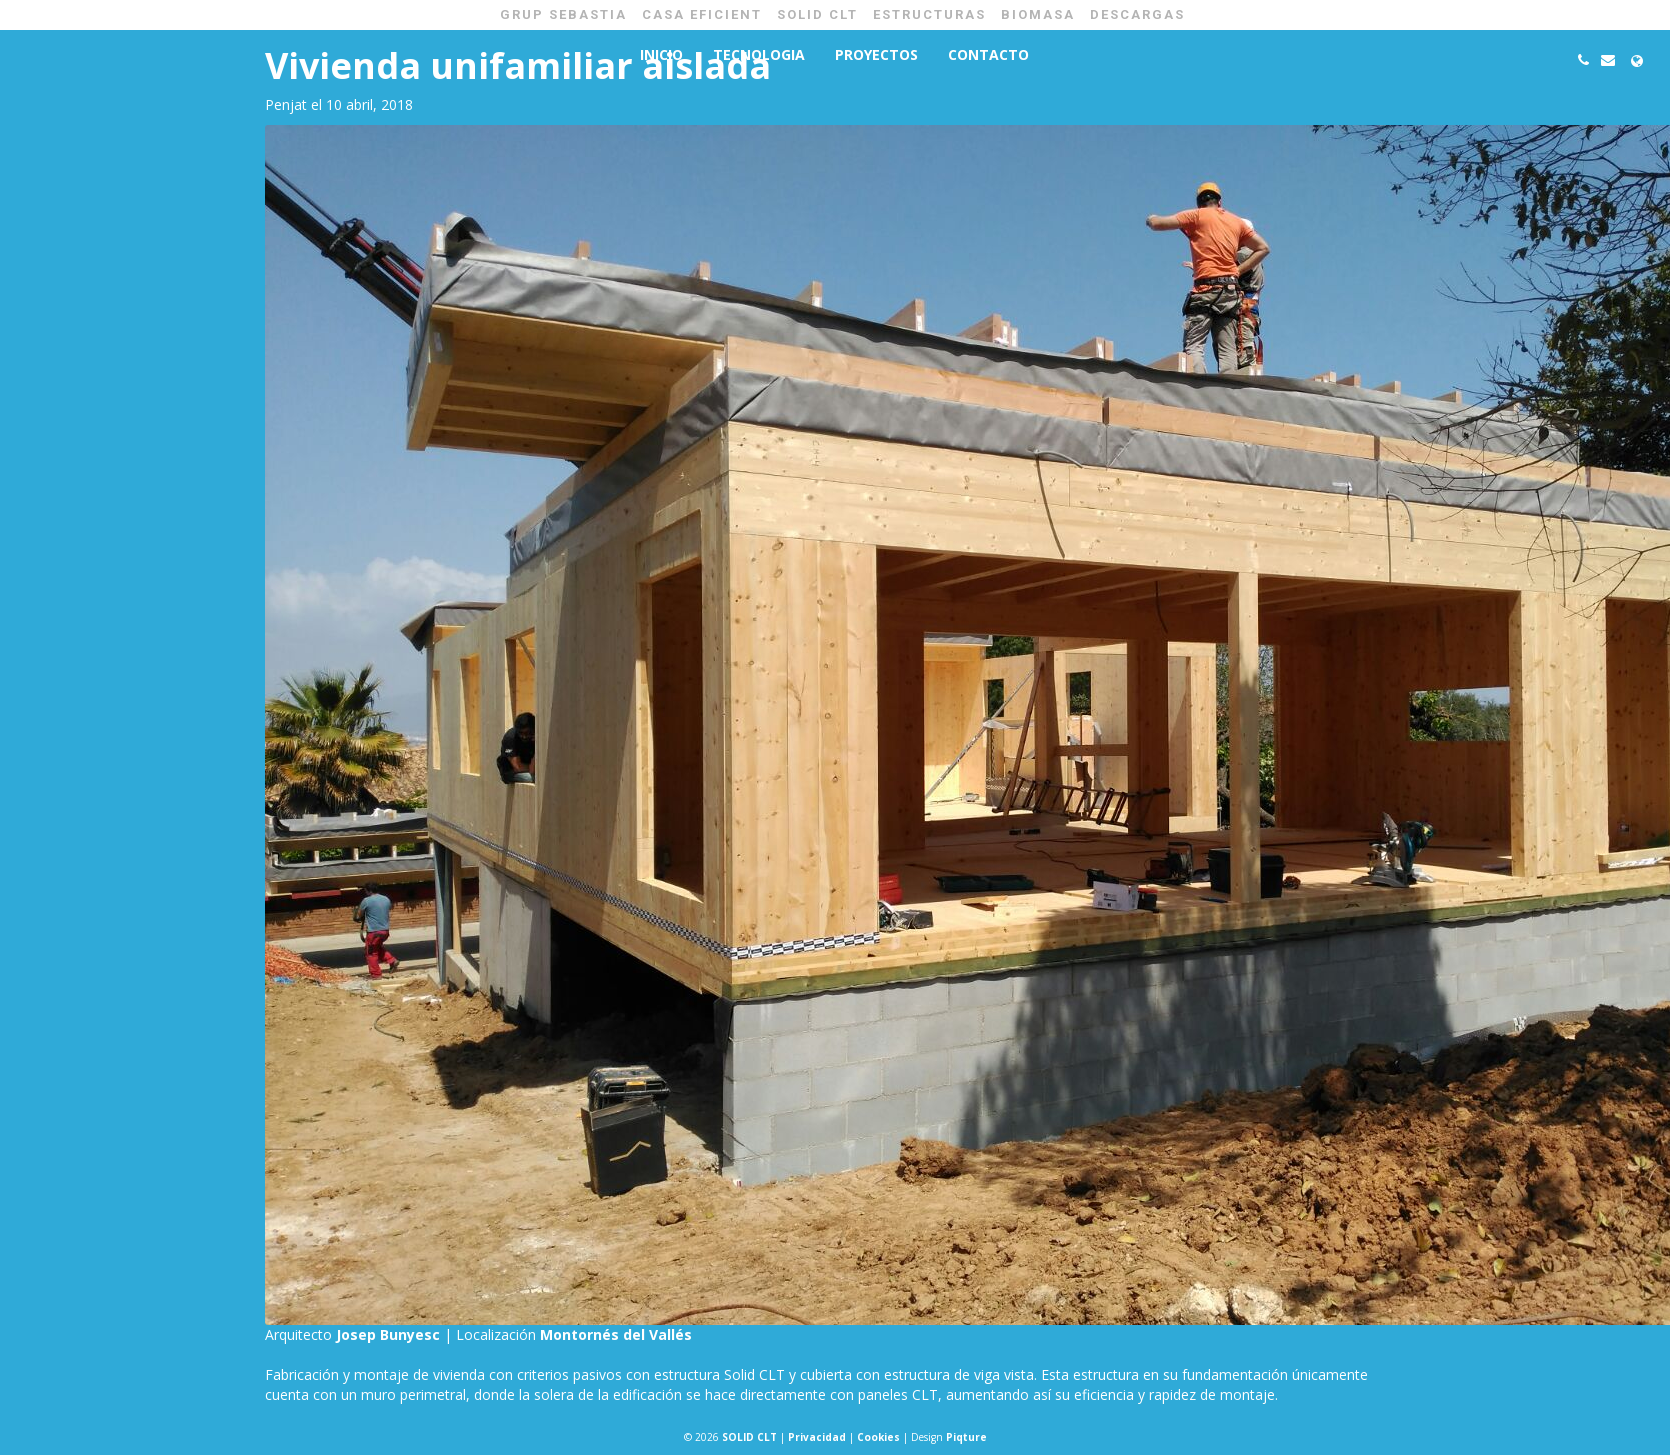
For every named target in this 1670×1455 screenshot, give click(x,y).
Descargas (1137, 14)
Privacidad (817, 1437)
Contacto (988, 54)
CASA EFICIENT (702, 14)
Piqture (966, 1437)
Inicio (661, 54)
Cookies (878, 1437)
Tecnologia (759, 54)
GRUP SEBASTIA (563, 14)
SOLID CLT (817, 14)
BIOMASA (1038, 14)
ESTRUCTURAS (929, 14)
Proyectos (876, 54)
